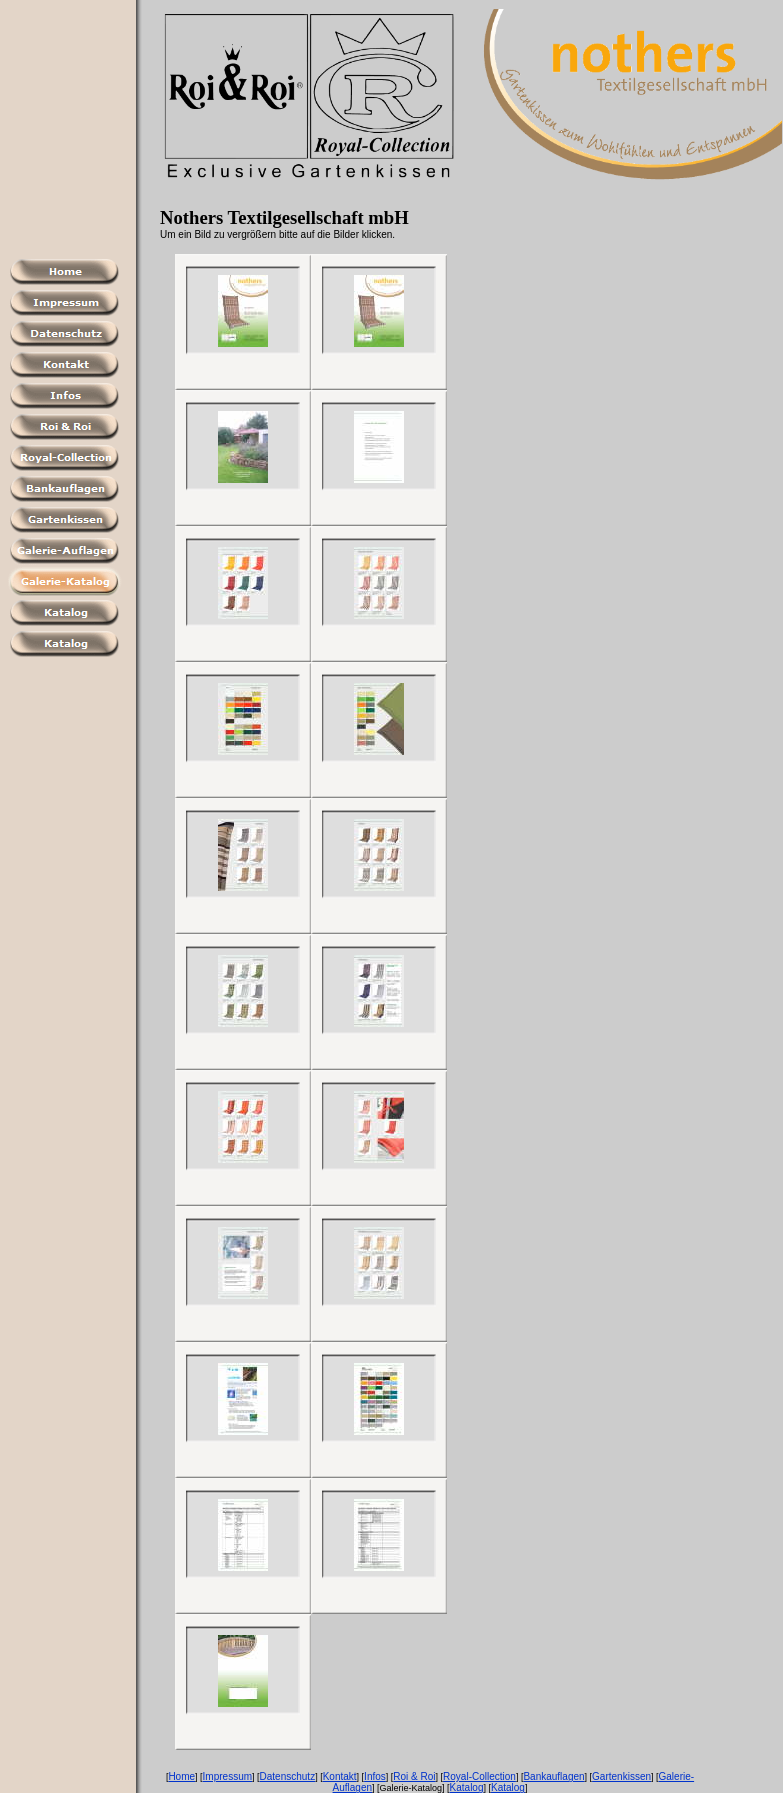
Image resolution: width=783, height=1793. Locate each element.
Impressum (227, 1776)
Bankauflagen (553, 1776)
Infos (375, 1776)
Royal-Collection (479, 1776)
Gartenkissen (621, 1776)
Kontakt (340, 1776)
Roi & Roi (414, 1776)
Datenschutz (288, 1776)
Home (181, 1776)
